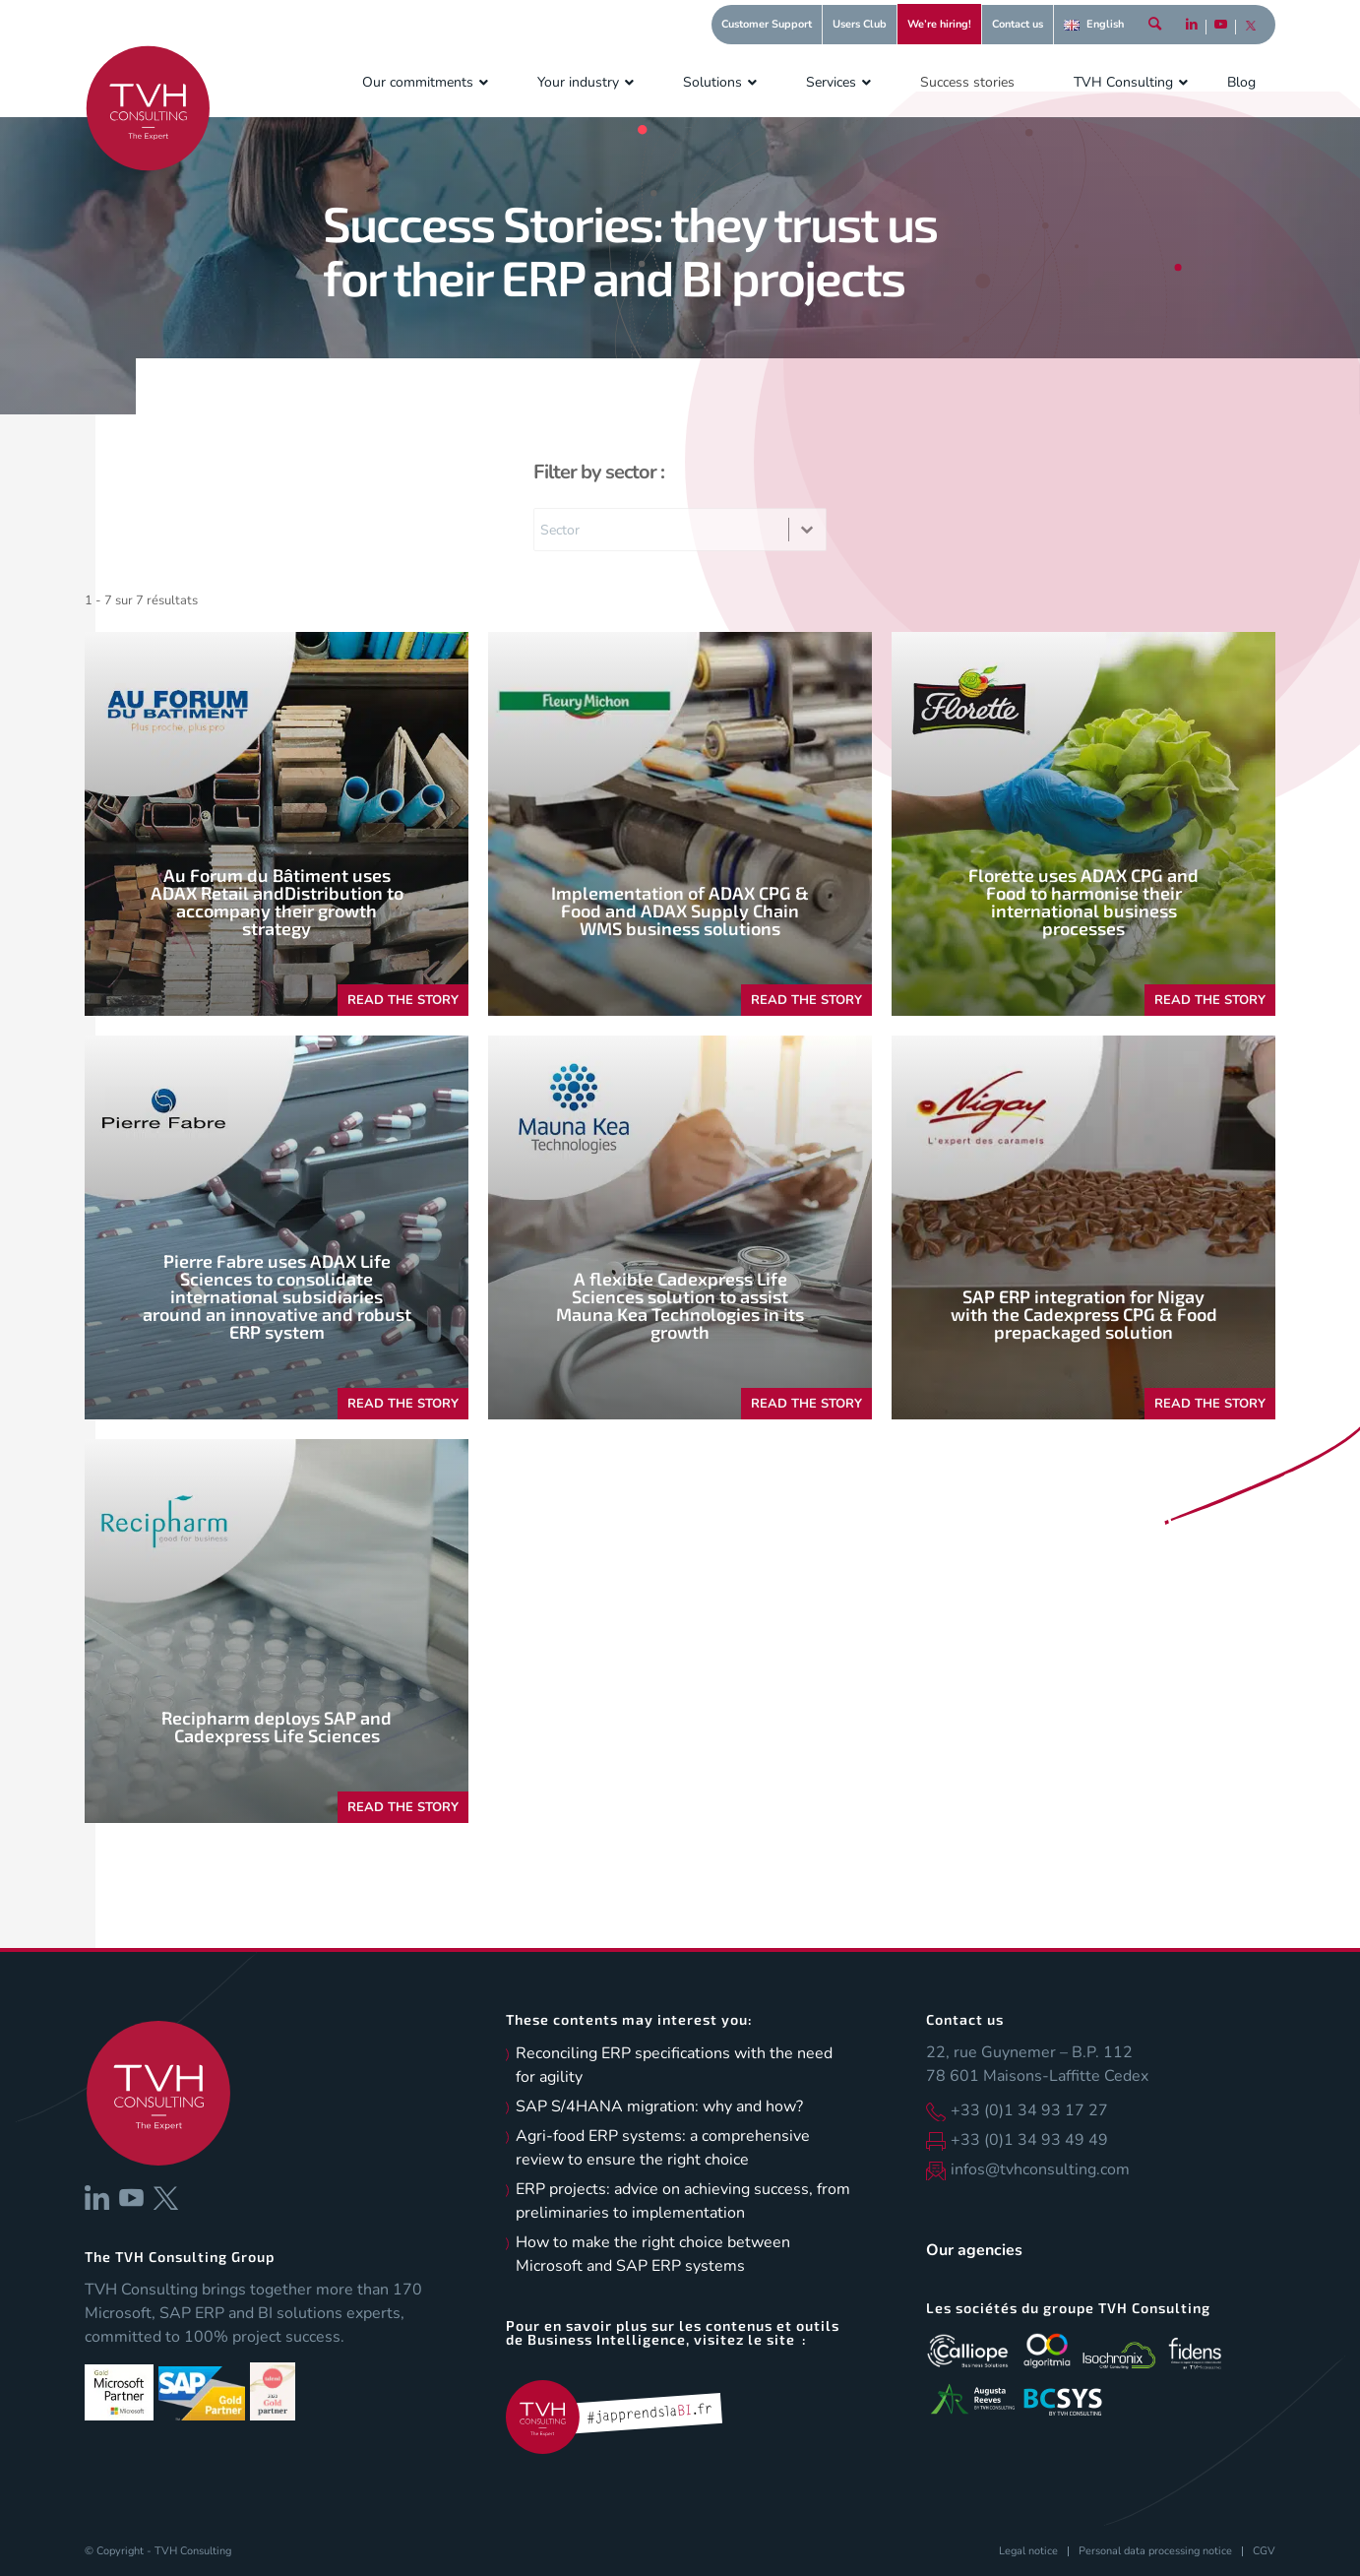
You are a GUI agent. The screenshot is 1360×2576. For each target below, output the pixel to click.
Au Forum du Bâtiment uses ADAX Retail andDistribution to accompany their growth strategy (277, 901)
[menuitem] (767, 24)
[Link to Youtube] (1220, 34)
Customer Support (766, 24)
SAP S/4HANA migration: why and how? (659, 2106)
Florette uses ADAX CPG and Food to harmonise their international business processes (1083, 901)
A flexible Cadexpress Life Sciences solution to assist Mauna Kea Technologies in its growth (680, 1305)
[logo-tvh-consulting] (148, 108)
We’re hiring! (939, 24)
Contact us (1017, 24)
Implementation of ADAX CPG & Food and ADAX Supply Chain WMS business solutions (680, 910)
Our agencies (974, 2250)
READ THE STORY (403, 1000)
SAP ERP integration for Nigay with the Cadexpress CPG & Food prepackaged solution (1084, 1314)
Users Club (860, 24)
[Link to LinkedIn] (1191, 34)
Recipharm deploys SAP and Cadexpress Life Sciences (276, 1726)
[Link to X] (1251, 34)
